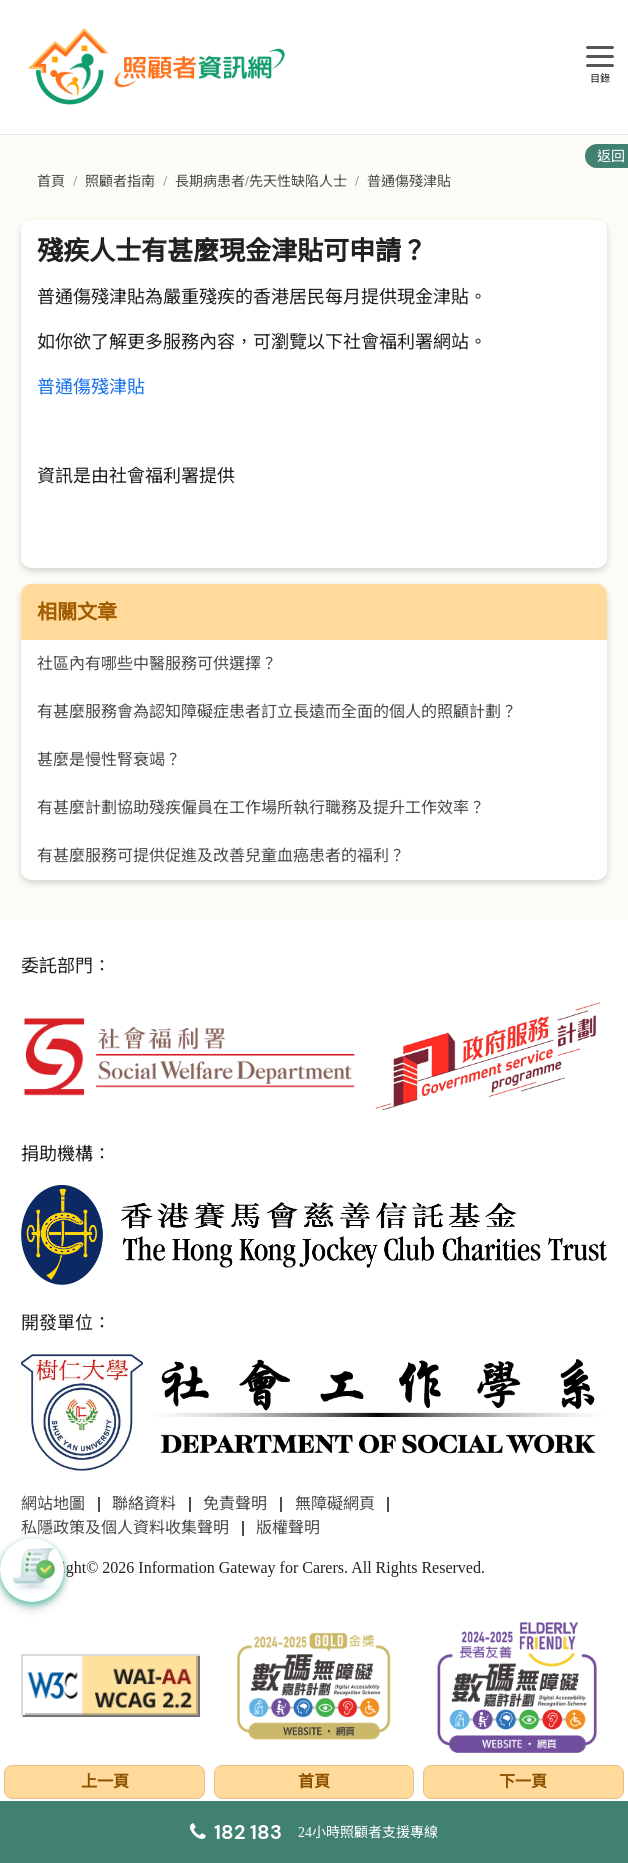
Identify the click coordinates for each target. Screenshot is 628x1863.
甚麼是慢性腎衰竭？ (109, 759)
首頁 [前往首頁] (51, 181)
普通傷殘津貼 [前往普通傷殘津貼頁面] (409, 181)
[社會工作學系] (313, 1413)
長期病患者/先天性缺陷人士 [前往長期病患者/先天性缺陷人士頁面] (261, 181)
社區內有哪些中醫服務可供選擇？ (157, 663)
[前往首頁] (159, 67)
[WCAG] (110, 1683)
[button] (32, 1570)
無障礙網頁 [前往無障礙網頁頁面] (335, 1503)
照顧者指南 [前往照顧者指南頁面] (120, 181)
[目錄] (600, 57)
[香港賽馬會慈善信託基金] (313, 1233)
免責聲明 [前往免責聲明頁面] (235, 1503)
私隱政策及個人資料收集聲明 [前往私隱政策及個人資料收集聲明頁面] (125, 1527)
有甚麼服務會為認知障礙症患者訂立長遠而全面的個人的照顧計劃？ (277, 711)
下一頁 (523, 1781)
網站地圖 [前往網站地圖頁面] (53, 1503)
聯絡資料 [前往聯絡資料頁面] (144, 1503)
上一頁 (105, 1781)
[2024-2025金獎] (313, 1683)
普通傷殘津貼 (91, 387)
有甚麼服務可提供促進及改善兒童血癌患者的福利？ (221, 855)
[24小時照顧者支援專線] (314, 1832)
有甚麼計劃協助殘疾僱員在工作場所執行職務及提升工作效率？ (261, 807)
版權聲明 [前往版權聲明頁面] (288, 1527)
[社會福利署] (188, 1054)
